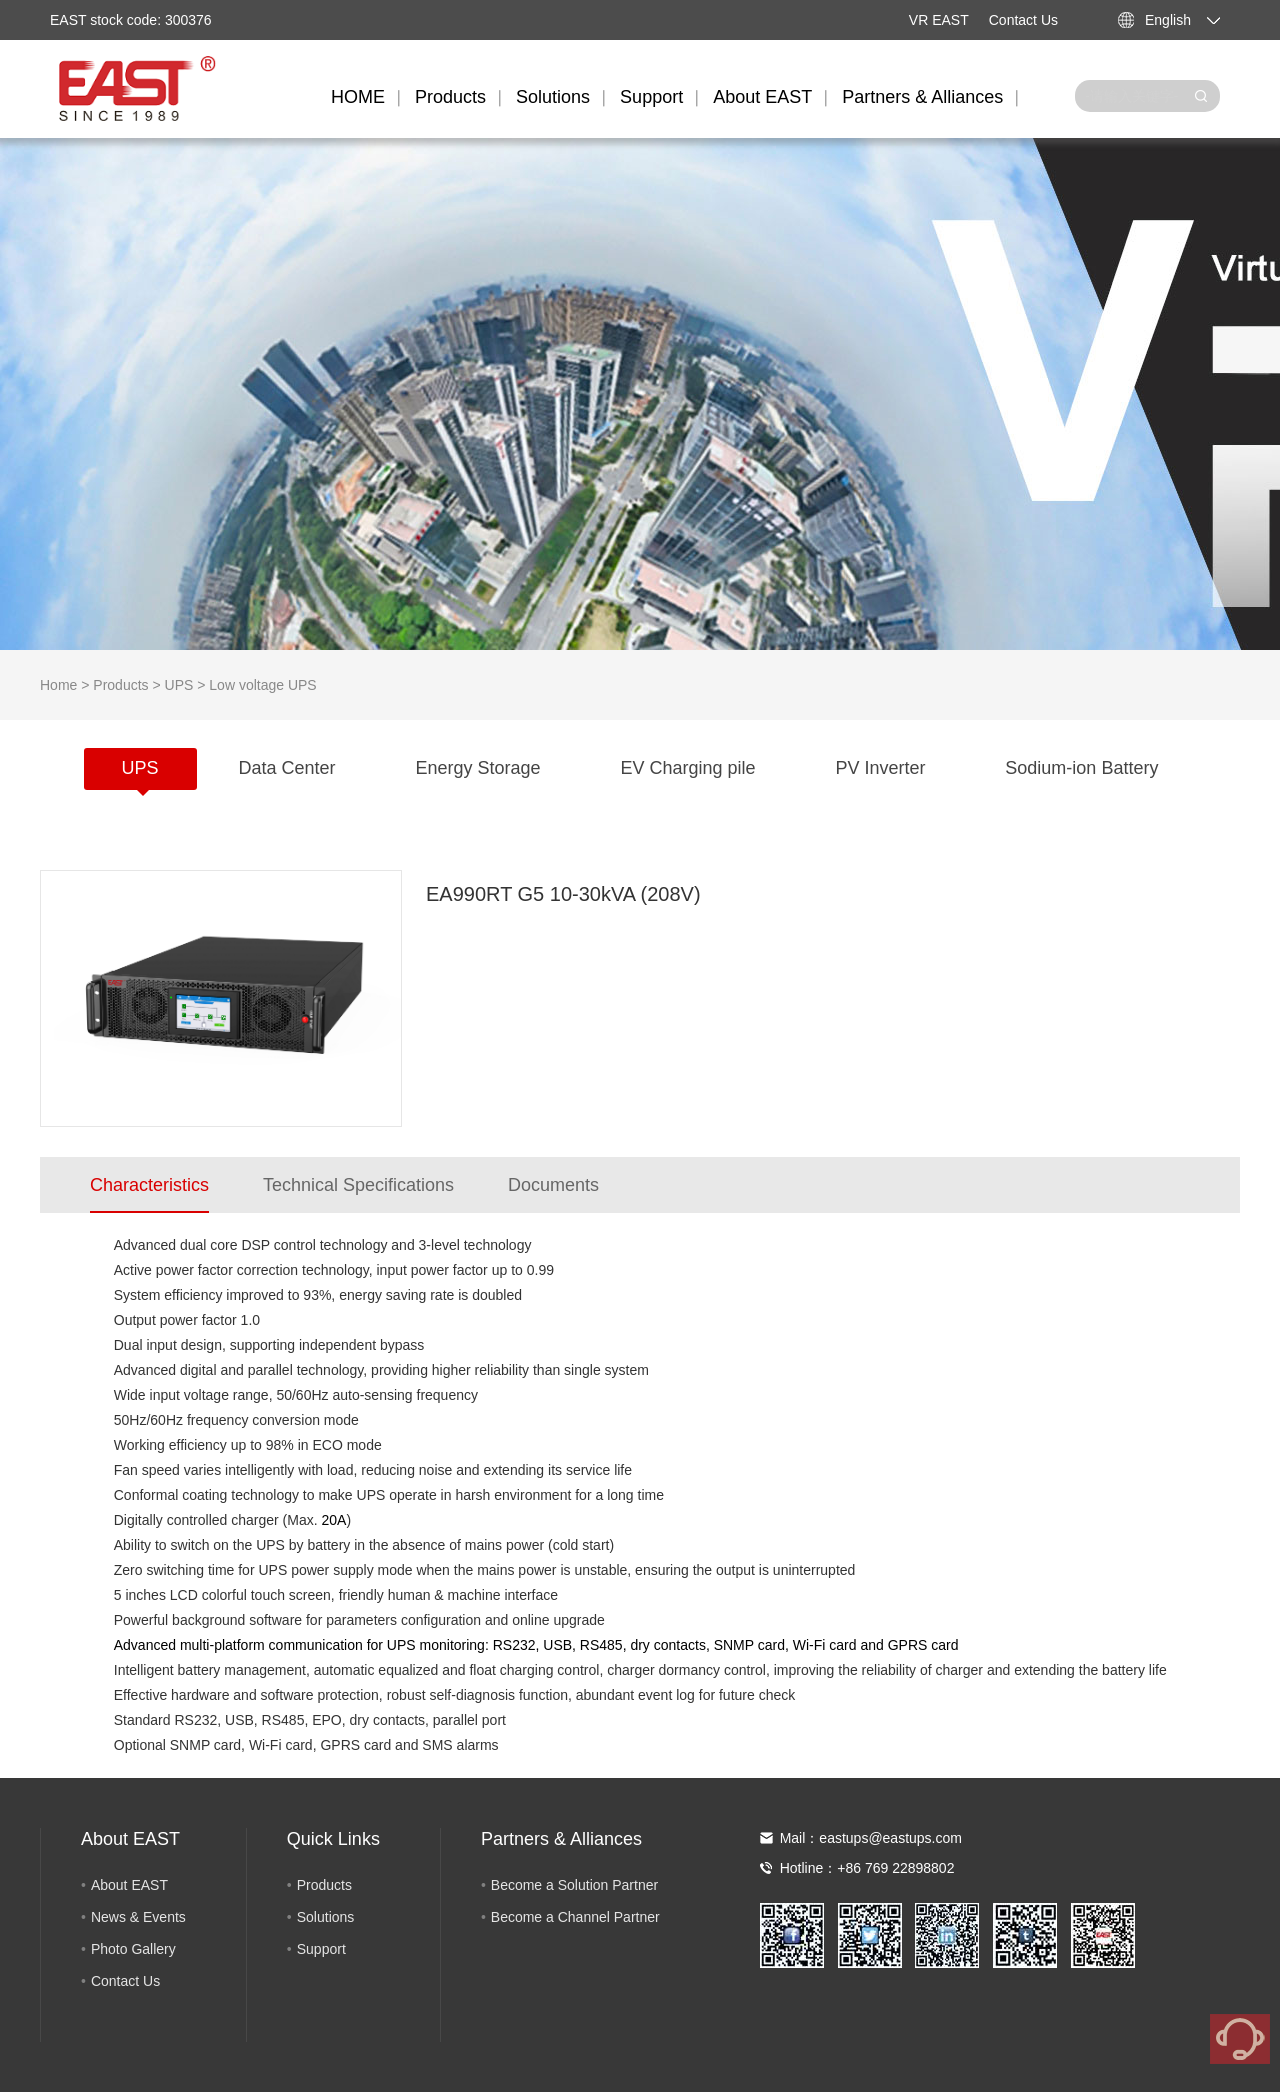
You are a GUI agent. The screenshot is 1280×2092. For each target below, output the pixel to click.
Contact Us (1023, 20)
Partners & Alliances (922, 97)
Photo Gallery (133, 1949)
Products (450, 97)
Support (651, 97)
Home (58, 685)
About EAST (762, 97)
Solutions (553, 97)
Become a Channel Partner (575, 1917)
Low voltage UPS (262, 685)
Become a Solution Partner (574, 1885)
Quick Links (333, 1839)
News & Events (138, 1917)
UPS (179, 685)
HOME (358, 97)
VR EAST (939, 20)
